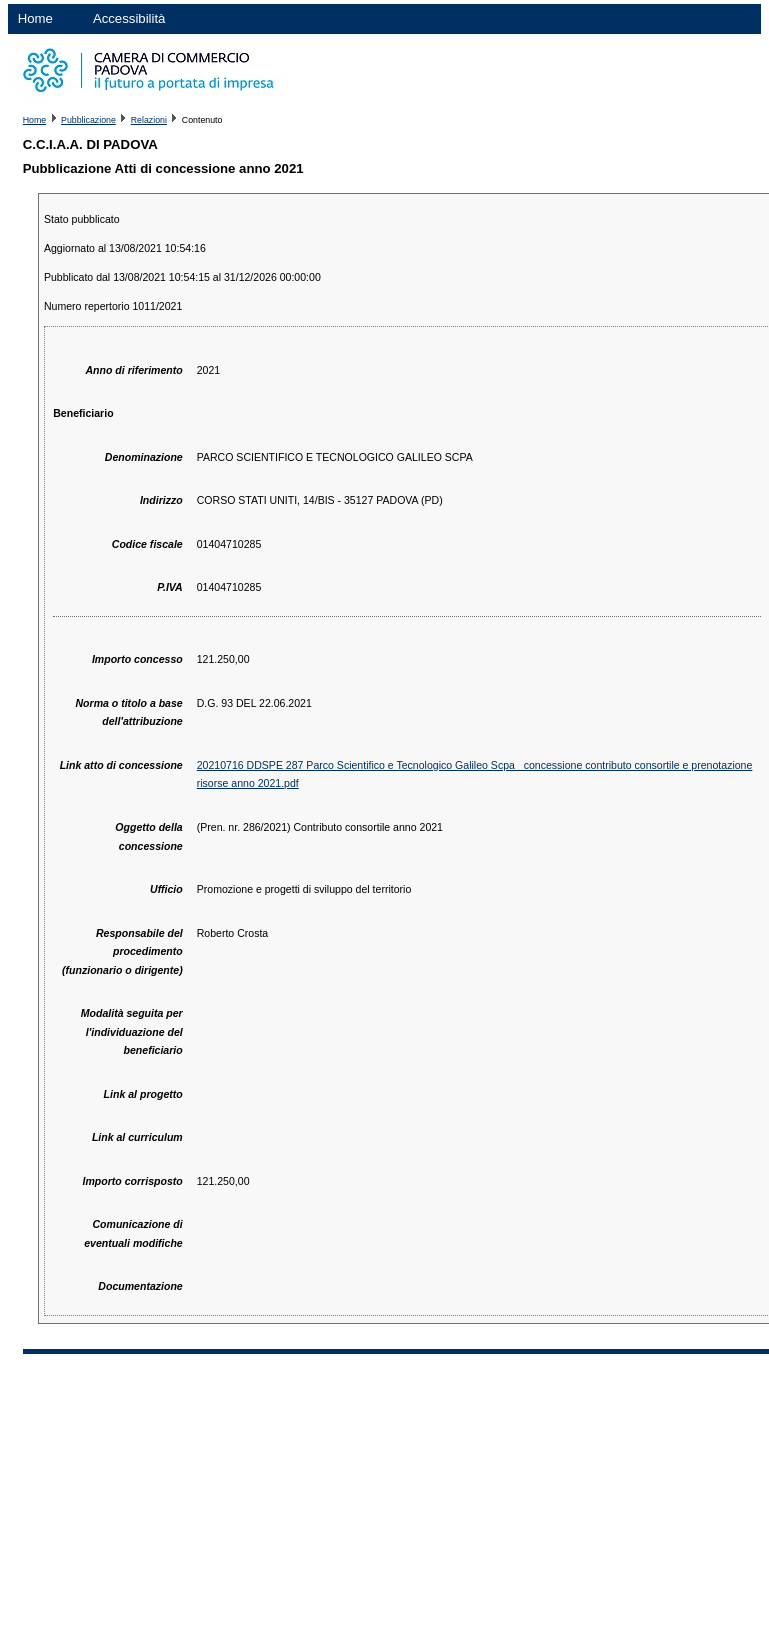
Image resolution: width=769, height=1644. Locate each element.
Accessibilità (129, 18)
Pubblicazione (88, 120)
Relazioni (149, 120)
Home (35, 18)
